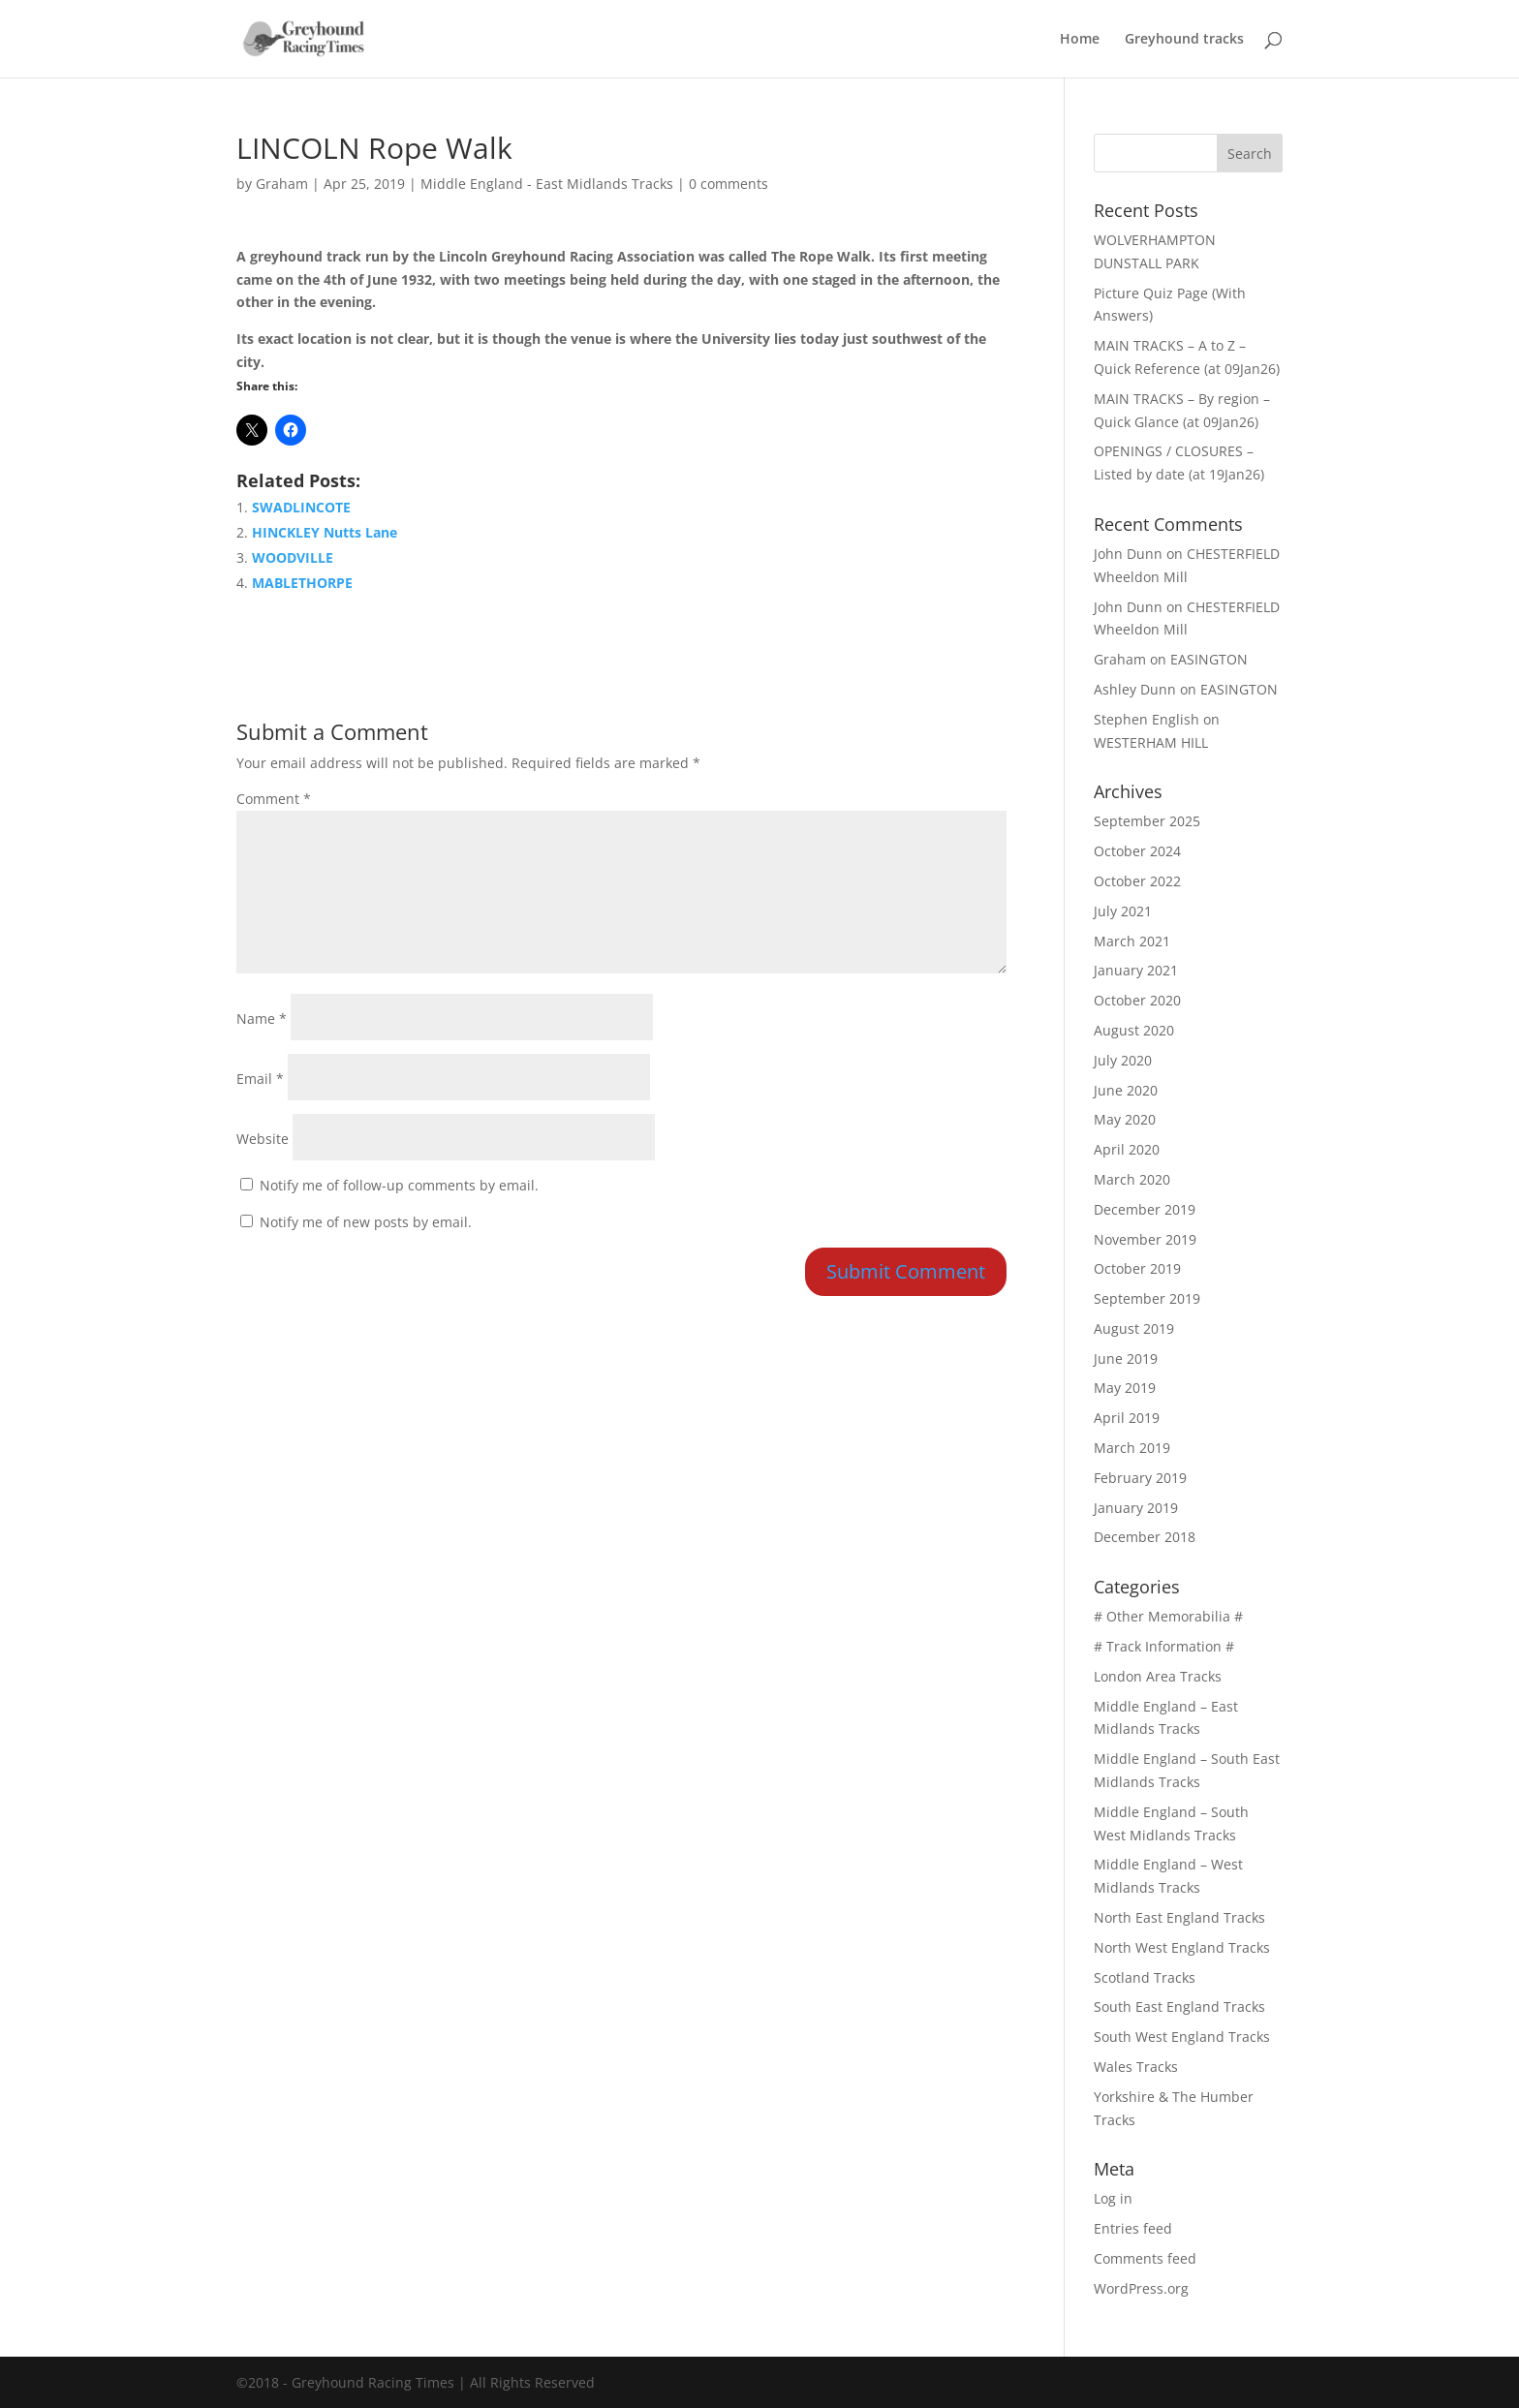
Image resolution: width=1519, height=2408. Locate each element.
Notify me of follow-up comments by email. (399, 1185)
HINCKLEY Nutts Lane (324, 532)
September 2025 (1147, 821)
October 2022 (1137, 881)
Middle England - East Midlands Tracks (546, 183)
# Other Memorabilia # (1168, 1616)
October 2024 (1137, 851)
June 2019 (1126, 1358)
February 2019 (1140, 1477)
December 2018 (1144, 1537)
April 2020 (1127, 1149)
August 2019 (1134, 1328)
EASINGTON (1209, 659)
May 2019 (1125, 1387)
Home (1080, 39)
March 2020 (1132, 1179)
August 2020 (1134, 1030)
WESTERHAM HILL (1151, 742)
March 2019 (1132, 1447)
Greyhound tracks (1184, 39)
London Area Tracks (1158, 1676)
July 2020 (1123, 1060)
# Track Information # (1164, 1646)
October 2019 (1137, 1268)
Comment (273, 798)
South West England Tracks (1182, 2036)
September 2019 (1147, 1298)
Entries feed (1133, 2228)
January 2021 (1136, 970)
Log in (1113, 2198)
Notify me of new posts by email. (366, 1222)
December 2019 (1144, 1209)
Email (260, 1078)
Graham (282, 183)
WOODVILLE (292, 557)
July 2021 (1123, 911)
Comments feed (1145, 2258)
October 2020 (1137, 1000)
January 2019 (1136, 1507)
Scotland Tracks (1144, 1977)
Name (261, 1018)
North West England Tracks (1182, 1947)
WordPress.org (1141, 2288)
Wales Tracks (1136, 2066)
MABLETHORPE (302, 582)
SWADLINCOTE (301, 507)
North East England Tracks (1179, 1917)
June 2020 (1126, 1090)
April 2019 (1127, 1417)
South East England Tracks (1179, 2006)
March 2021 (1132, 941)
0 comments (728, 183)
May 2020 (1125, 1119)
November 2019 (1145, 1239)
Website (262, 1138)
